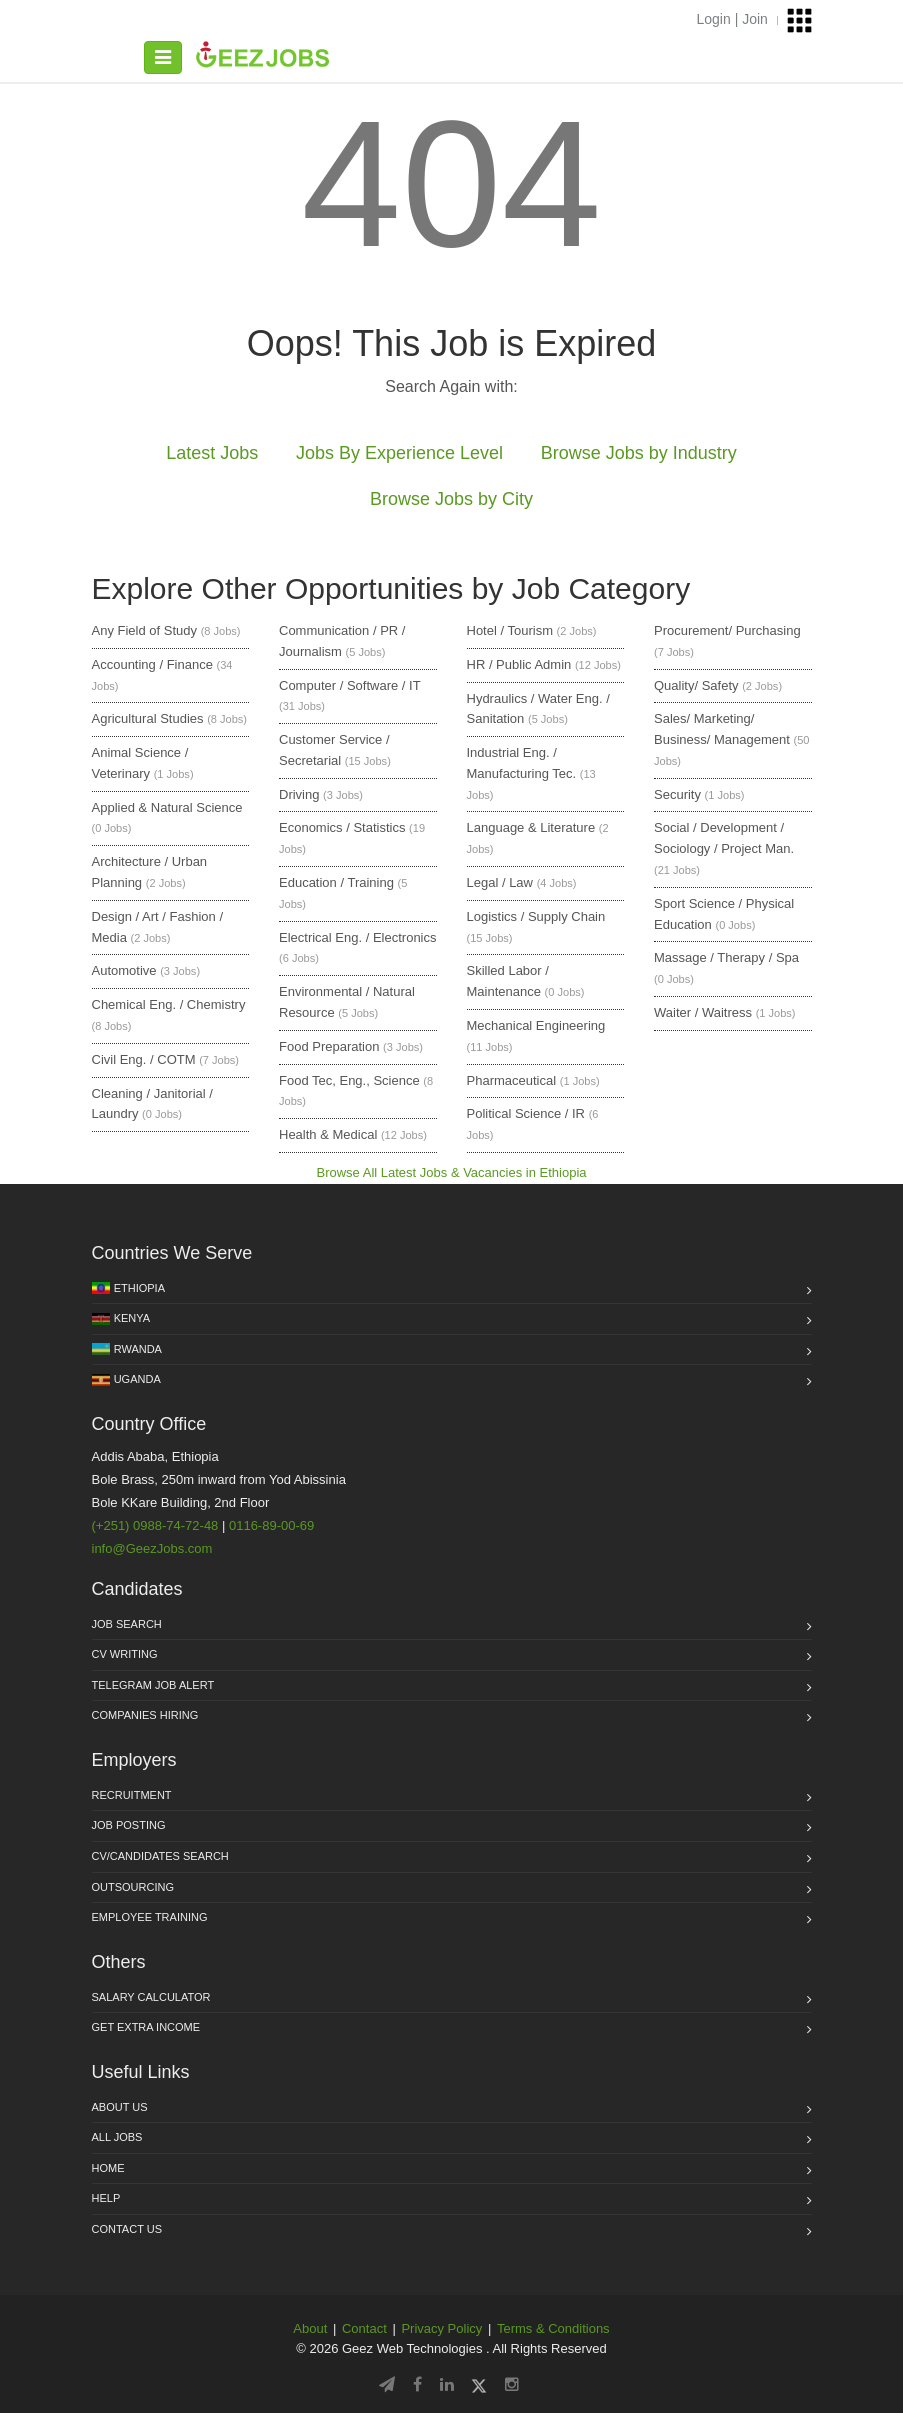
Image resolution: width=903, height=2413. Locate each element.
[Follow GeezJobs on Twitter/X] (479, 2384)
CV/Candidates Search (160, 1856)
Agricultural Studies (148, 718)
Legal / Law (500, 882)
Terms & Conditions (553, 2328)
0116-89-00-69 (271, 1525)
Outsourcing (133, 1887)
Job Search (127, 1624)
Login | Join (732, 19)
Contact (364, 2328)
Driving (299, 794)
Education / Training (336, 882)
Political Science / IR (526, 1113)
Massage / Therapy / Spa (726, 957)
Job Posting (129, 1825)
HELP (106, 2198)
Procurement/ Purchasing (727, 630)
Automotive (124, 970)
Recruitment (132, 1795)
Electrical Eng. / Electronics (358, 937)
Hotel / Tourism (510, 630)
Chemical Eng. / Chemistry (169, 1004)
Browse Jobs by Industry (639, 453)
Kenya (132, 1318)
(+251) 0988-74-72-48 (155, 1525)
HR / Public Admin (519, 664)
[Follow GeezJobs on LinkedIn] (447, 2384)
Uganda (137, 1379)
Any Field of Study (145, 630)
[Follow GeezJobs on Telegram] (387, 2384)
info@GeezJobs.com (152, 1548)
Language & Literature (531, 827)
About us (120, 2107)
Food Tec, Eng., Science (349, 1080)
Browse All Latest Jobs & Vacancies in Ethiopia (451, 1172)
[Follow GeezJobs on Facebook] (417, 2384)
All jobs (117, 2137)
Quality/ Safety (696, 685)
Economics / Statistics (342, 827)
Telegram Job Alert (153, 1685)
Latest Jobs (212, 453)
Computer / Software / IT (349, 685)
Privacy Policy (441, 2328)
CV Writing (125, 1654)
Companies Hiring (145, 1715)
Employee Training (150, 1917)
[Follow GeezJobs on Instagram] (512, 2384)
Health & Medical (328, 1134)
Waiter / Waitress (703, 1012)
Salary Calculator (151, 1997)
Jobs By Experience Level (399, 453)
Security (677, 794)
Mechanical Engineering (536, 1025)
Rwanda (138, 1349)
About (310, 2328)
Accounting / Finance (152, 664)
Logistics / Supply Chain (536, 916)
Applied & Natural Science (167, 807)
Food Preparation (329, 1046)
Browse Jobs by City (451, 499)
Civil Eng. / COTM (144, 1059)
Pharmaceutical (512, 1080)
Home (108, 2168)
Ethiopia (139, 1288)
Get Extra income (146, 2027)
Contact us (127, 2229)
